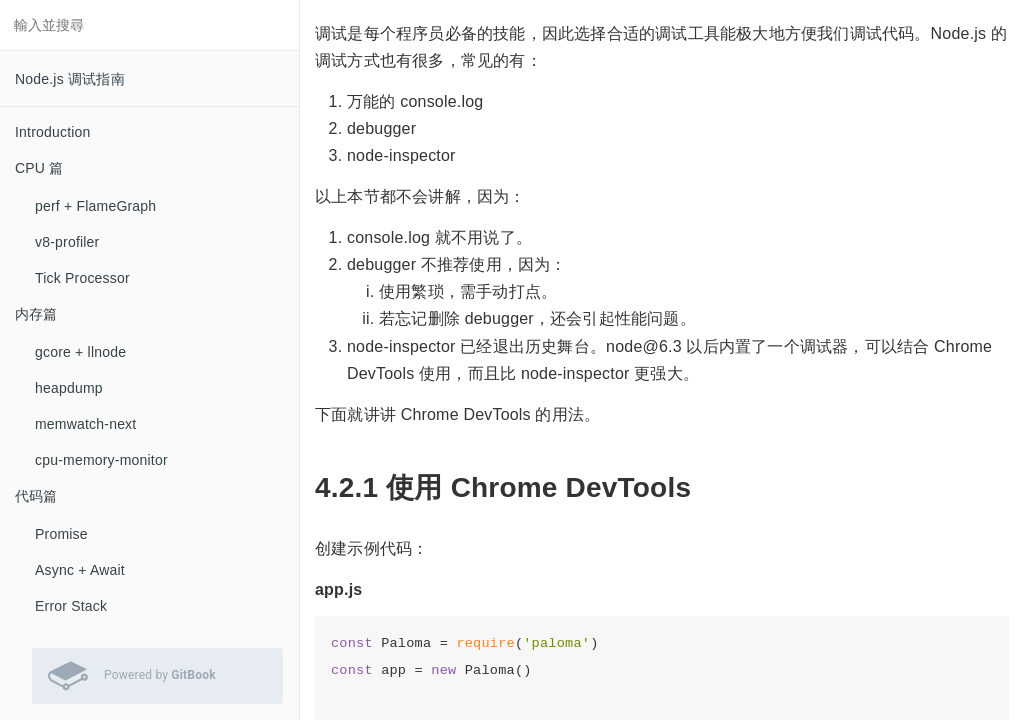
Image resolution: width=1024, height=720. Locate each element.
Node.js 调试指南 (70, 79)
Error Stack (71, 606)
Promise (61, 534)
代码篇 (36, 496)
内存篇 (36, 314)
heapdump (69, 388)
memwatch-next (85, 424)
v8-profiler (67, 242)
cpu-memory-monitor (101, 460)
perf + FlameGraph (95, 206)
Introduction (53, 132)
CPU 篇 (39, 168)
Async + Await (80, 570)
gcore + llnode (80, 352)
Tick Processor (82, 278)
